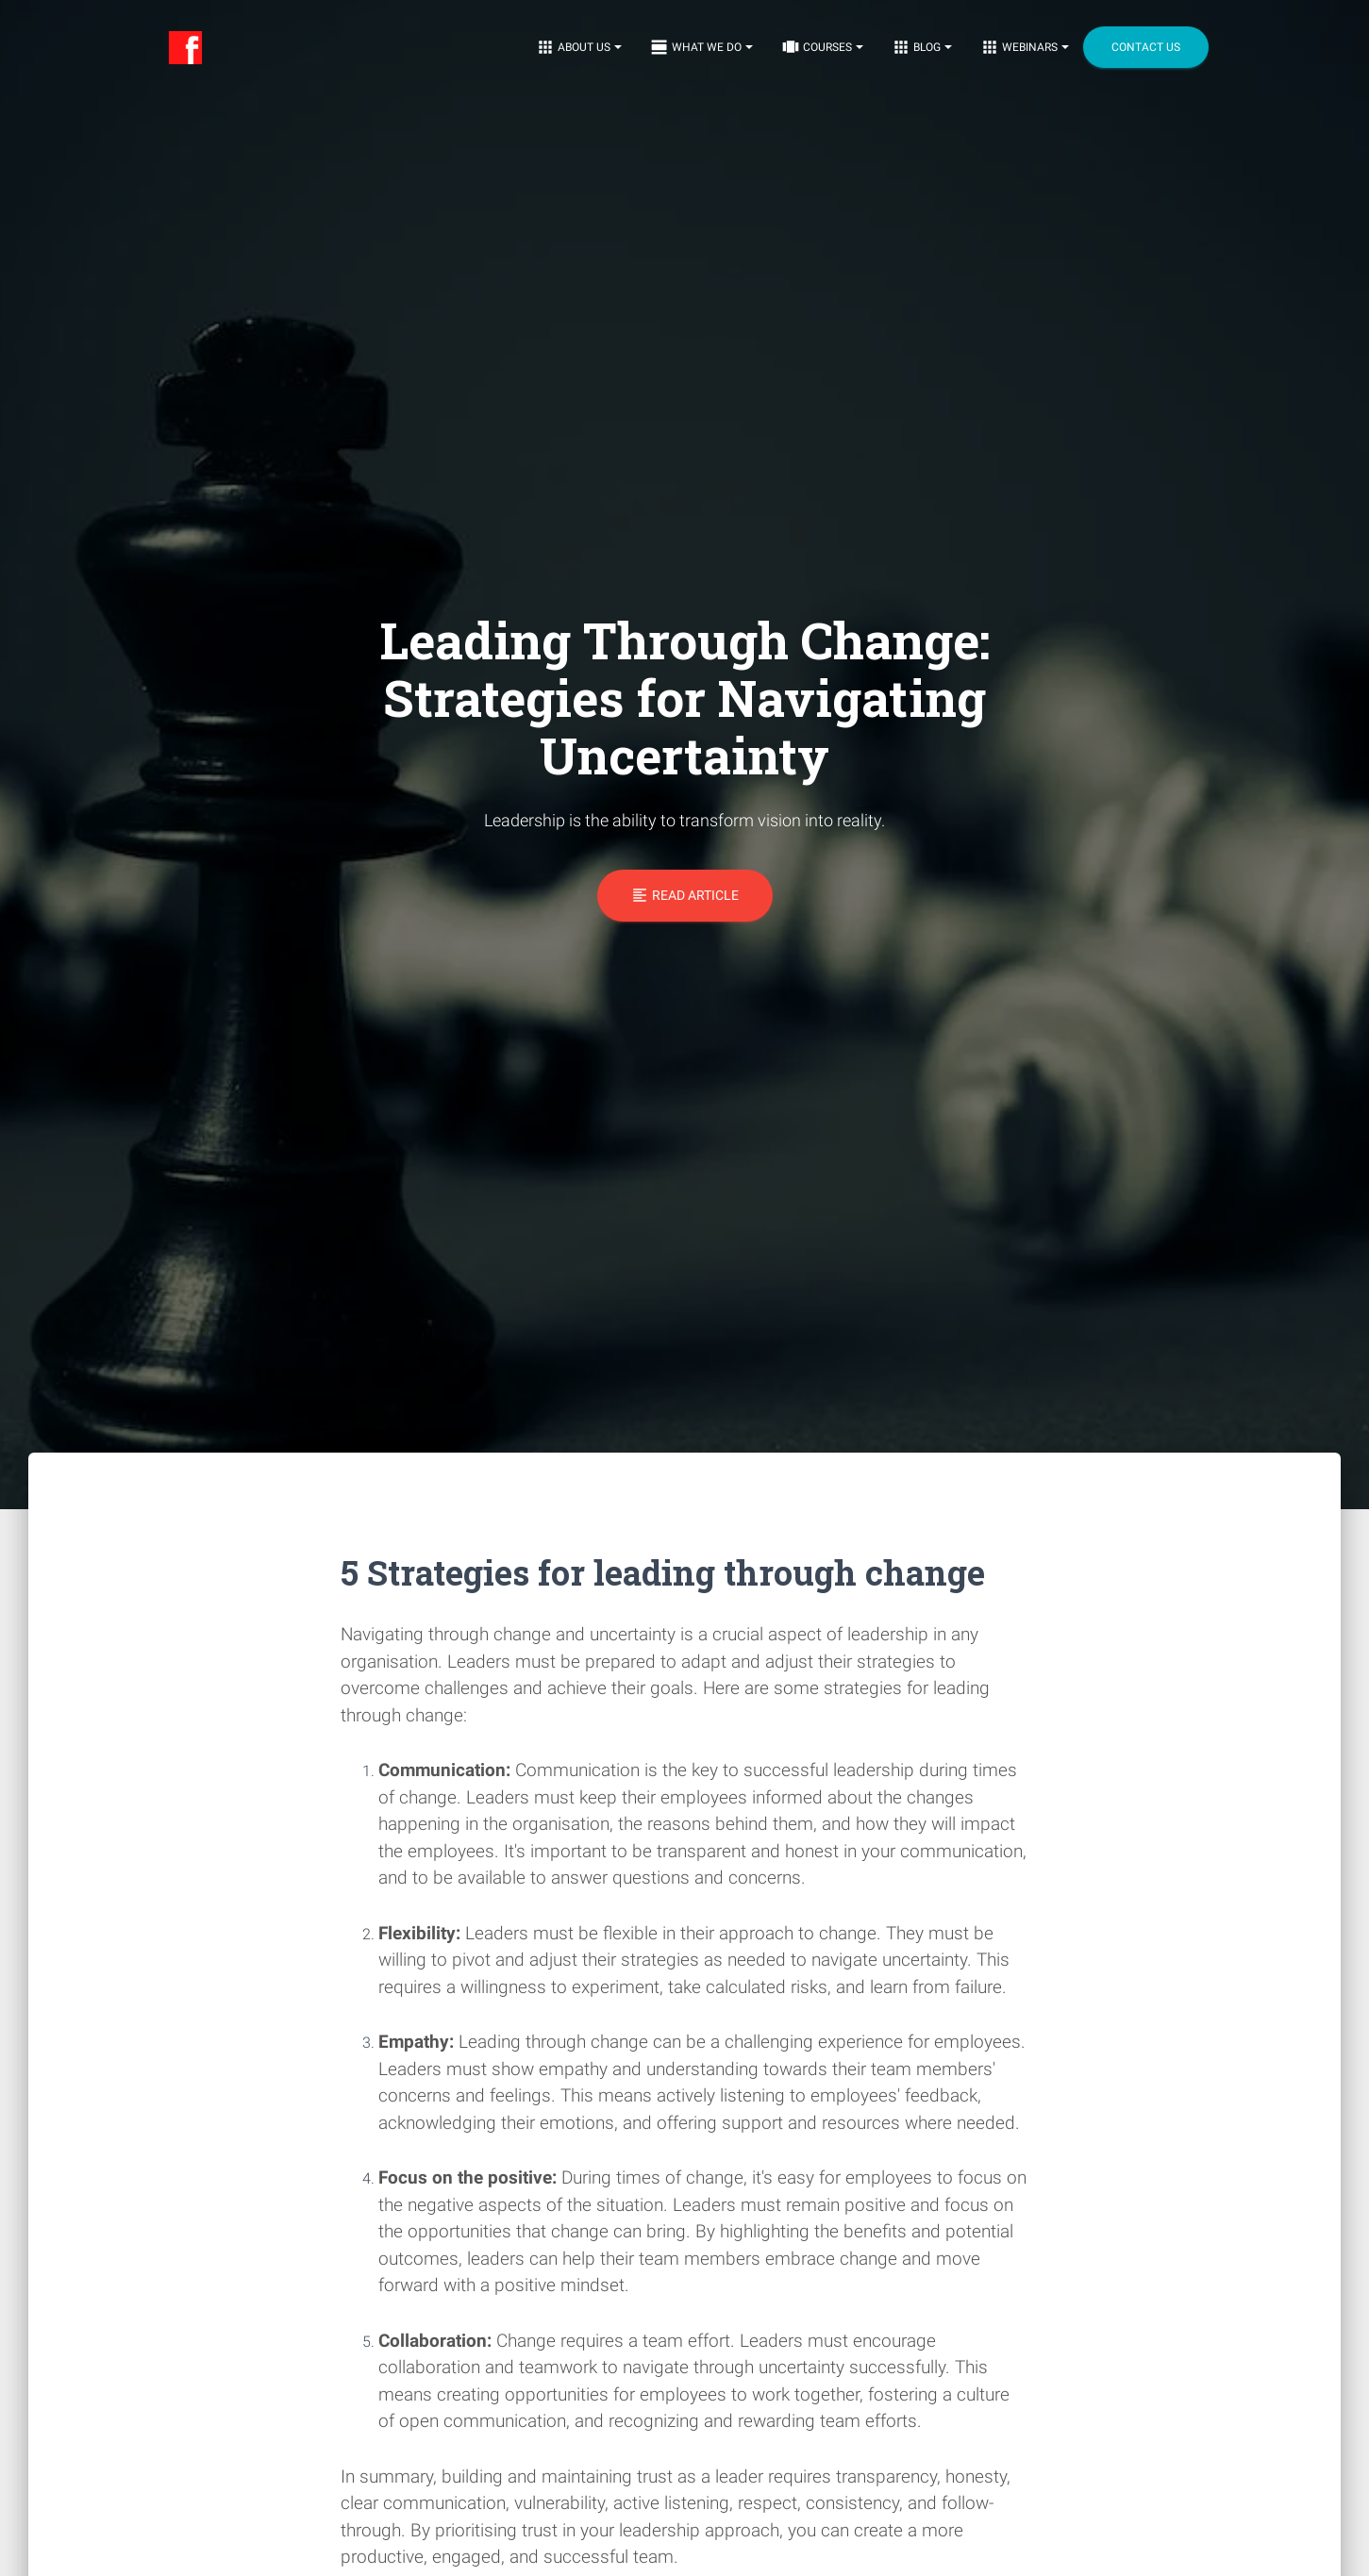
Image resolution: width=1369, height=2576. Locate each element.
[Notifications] (579, 47)
